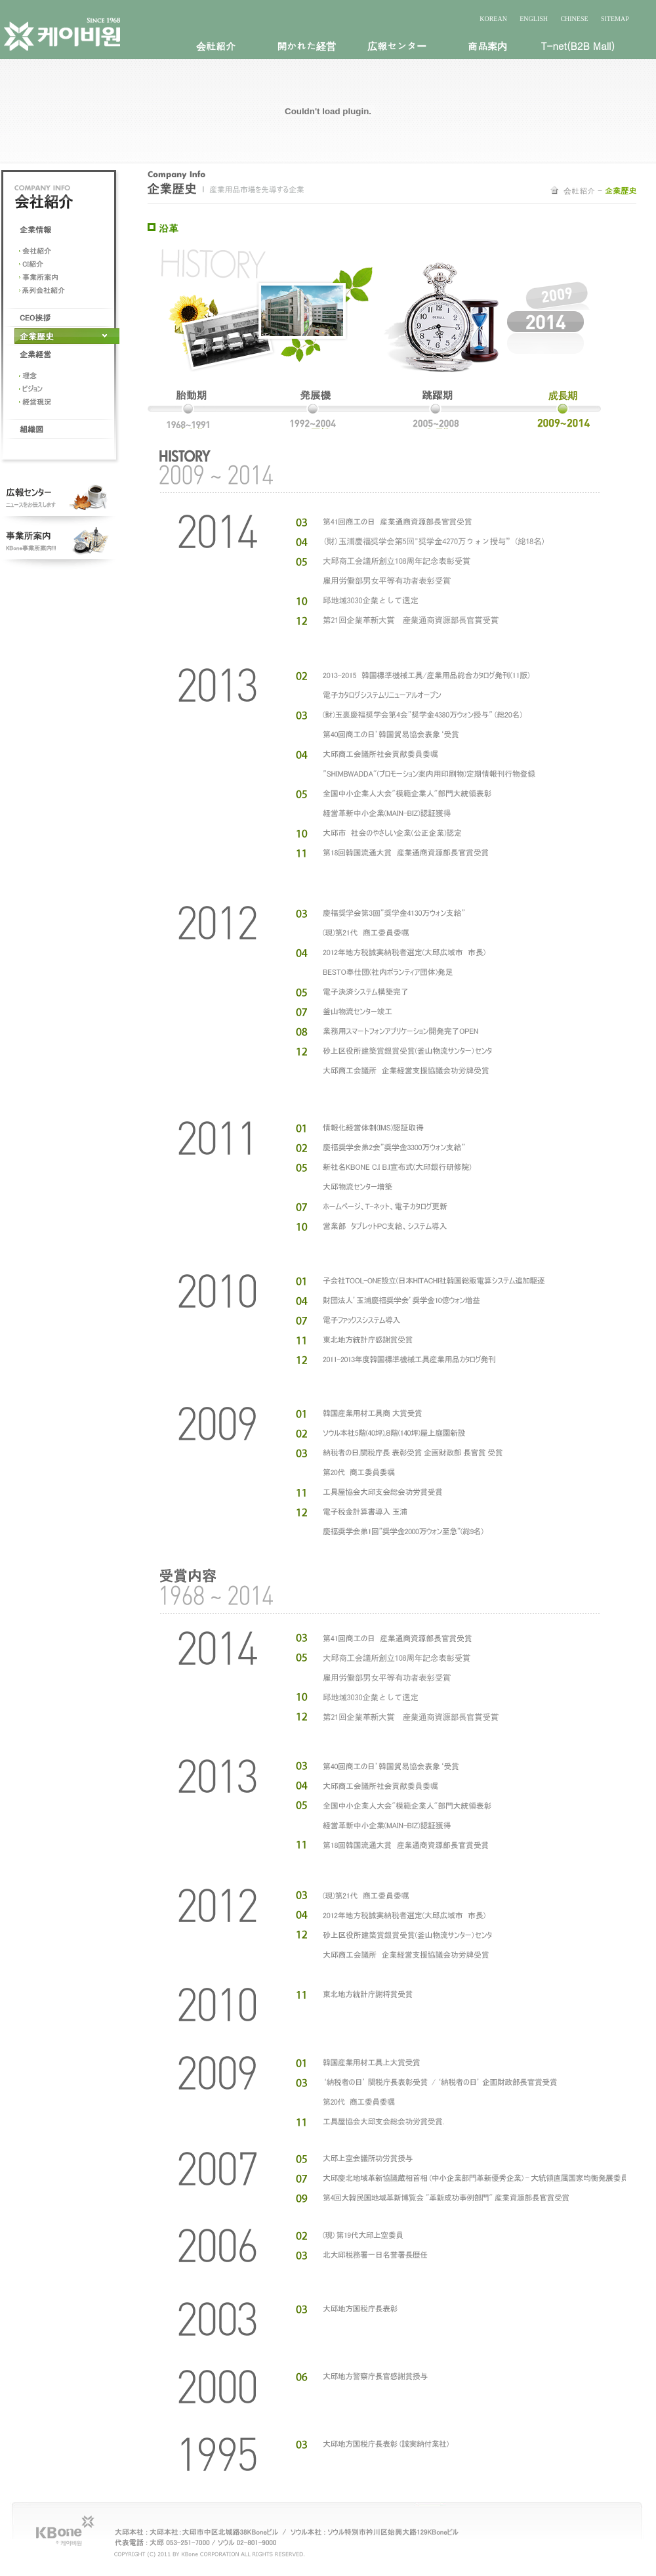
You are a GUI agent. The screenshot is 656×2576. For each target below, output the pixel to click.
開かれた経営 (306, 46)
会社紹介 (216, 46)
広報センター (396, 46)
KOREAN (493, 18)
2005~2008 (439, 410)
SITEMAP (615, 18)
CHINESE (574, 18)
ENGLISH (534, 18)
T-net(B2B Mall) (578, 46)
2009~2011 (551, 410)
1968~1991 (195, 410)
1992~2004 (310, 410)
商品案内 (487, 46)
